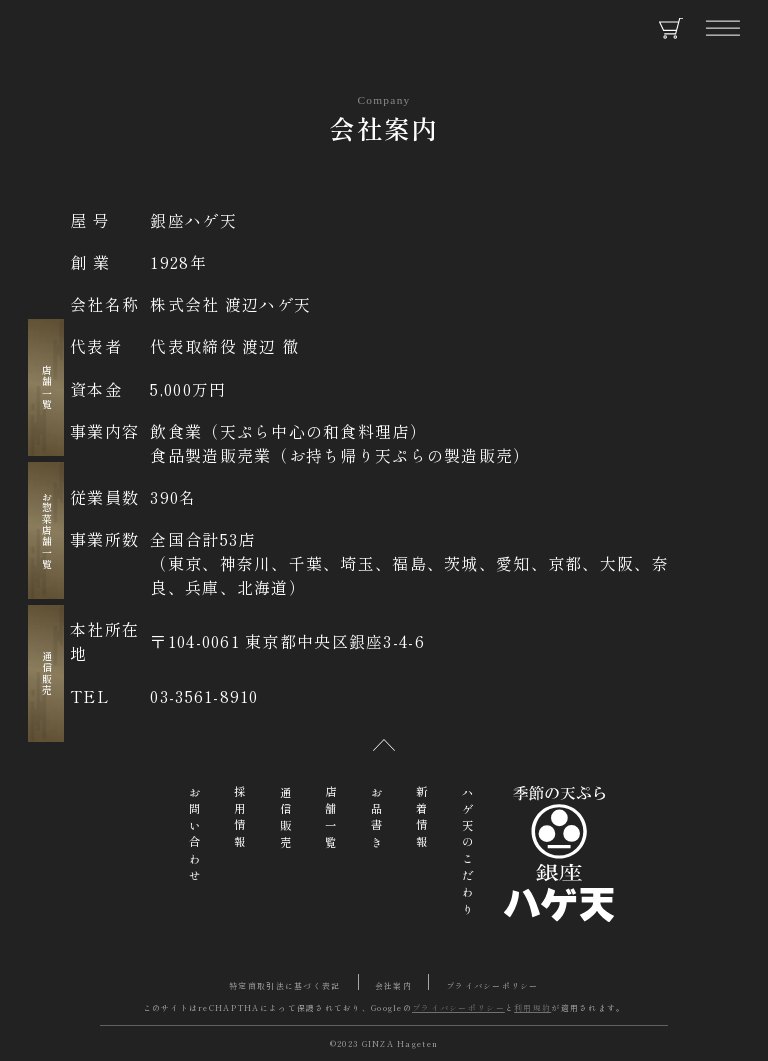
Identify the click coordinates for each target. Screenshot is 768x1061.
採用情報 (240, 819)
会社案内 (393, 985)
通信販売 (47, 673)
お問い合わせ (195, 836)
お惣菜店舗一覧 (47, 530)
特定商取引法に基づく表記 (284, 985)
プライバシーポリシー (492, 985)
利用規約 (532, 1007)
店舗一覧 (47, 387)
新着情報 (422, 819)
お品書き (377, 819)
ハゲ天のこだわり (468, 853)
